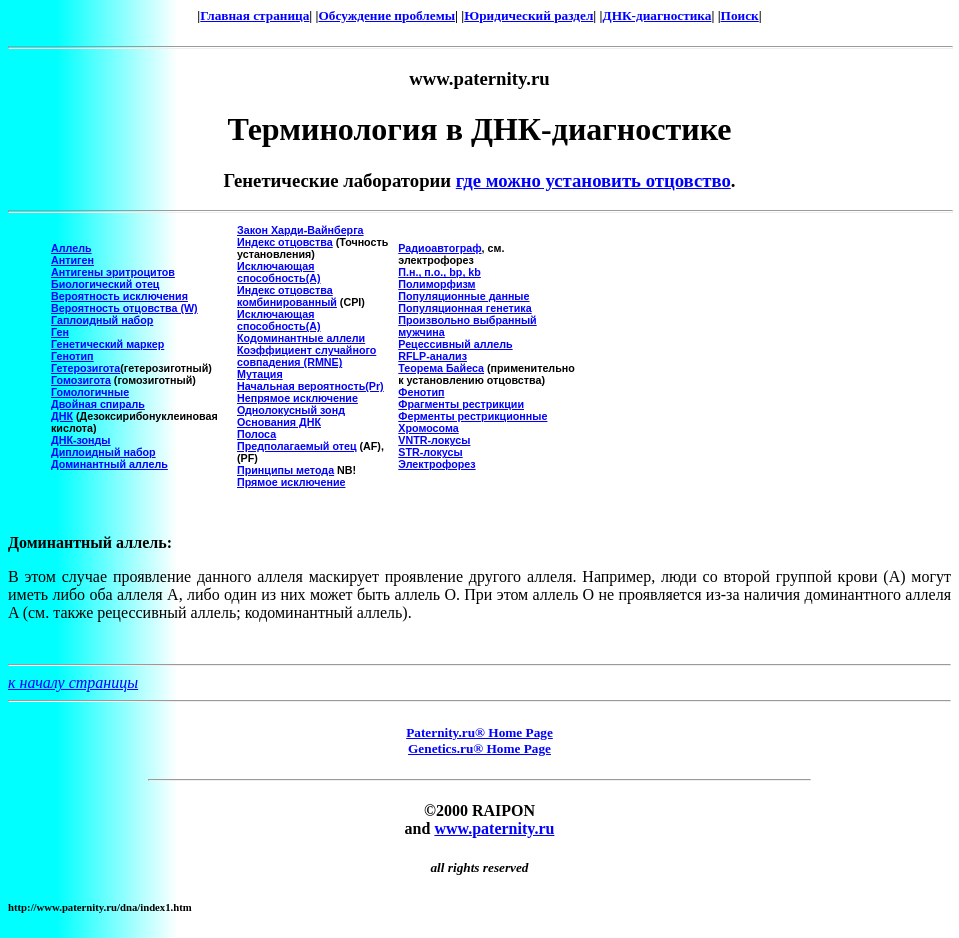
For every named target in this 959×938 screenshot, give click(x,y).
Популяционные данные (463, 296)
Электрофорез (436, 464)
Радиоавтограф (439, 248)
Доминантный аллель (109, 464)
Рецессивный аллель (455, 344)
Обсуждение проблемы (387, 15)
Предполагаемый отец (297, 446)
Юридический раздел (528, 15)
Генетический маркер (107, 344)
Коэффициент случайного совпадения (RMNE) (306, 356)
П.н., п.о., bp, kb (439, 272)
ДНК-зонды (81, 440)
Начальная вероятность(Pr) (310, 386)
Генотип (72, 356)
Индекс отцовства (285, 242)
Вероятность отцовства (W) (124, 308)
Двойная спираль (98, 404)
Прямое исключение (291, 482)
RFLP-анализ (432, 356)
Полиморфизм (436, 284)
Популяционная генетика (464, 308)
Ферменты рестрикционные (472, 416)
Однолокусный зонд (291, 410)
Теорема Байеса (441, 368)
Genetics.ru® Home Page (479, 748)
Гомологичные (90, 392)
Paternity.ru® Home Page (479, 732)
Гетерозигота (85, 368)
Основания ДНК (279, 422)
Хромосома (428, 428)
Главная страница (254, 15)
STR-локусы (430, 452)
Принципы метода (285, 470)
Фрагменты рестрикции (461, 404)
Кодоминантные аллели (301, 338)
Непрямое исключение (297, 398)
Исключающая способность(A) (279, 272)
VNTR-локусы (434, 440)
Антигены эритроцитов (113, 272)
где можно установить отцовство (593, 180)
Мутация (260, 374)
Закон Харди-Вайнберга (300, 230)
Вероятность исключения (119, 296)
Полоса (256, 434)
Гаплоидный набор (102, 320)
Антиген (72, 260)
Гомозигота (81, 380)
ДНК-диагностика (657, 15)
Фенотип (421, 392)
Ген (60, 332)
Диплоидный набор (103, 452)
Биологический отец (105, 284)
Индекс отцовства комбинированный (287, 296)
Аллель (71, 248)
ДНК (62, 416)
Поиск (740, 15)
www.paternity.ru (494, 828)
